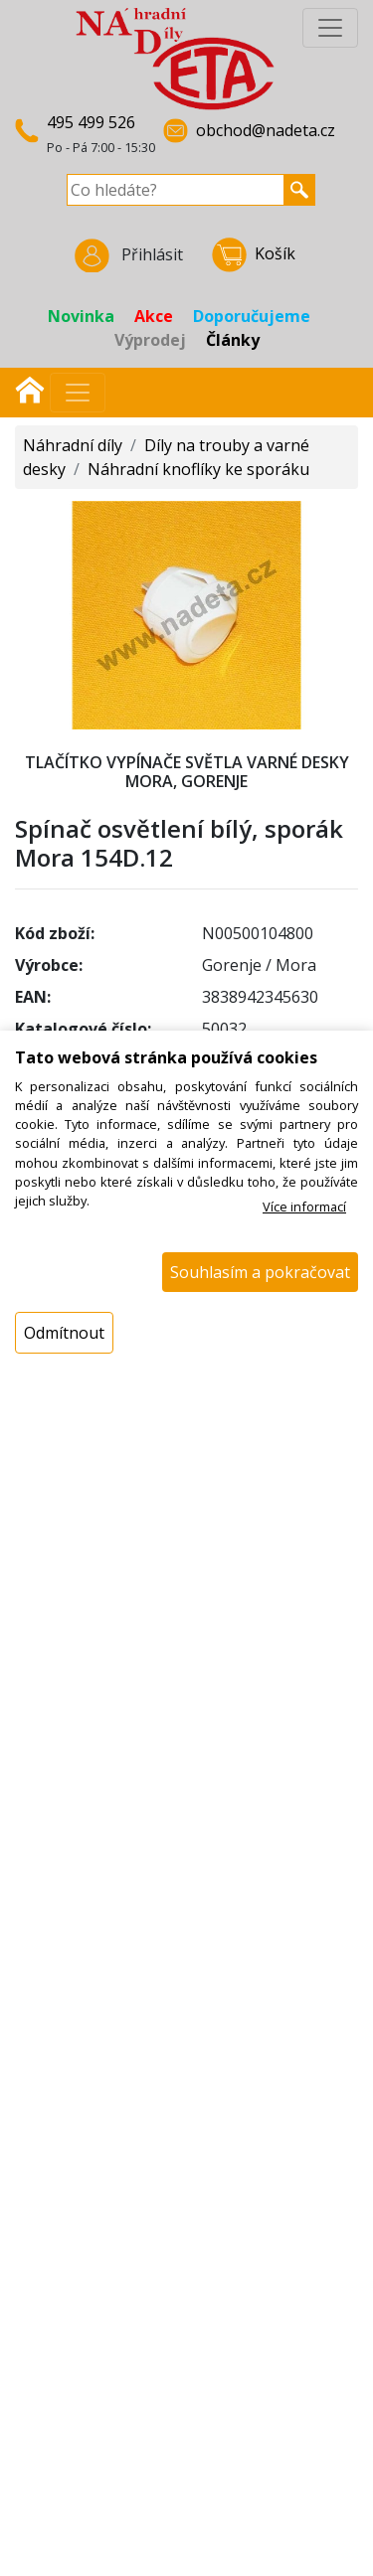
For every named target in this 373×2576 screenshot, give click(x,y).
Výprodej (150, 340)
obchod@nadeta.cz (265, 130)
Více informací (304, 1206)
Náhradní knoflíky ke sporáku (198, 469)
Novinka (81, 316)
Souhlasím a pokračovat (260, 1272)
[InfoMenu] (330, 28)
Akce (153, 316)
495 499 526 (91, 122)
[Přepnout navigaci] (77, 392)
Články (233, 340)
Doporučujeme (251, 316)
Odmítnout (64, 1333)
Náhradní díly (72, 445)
